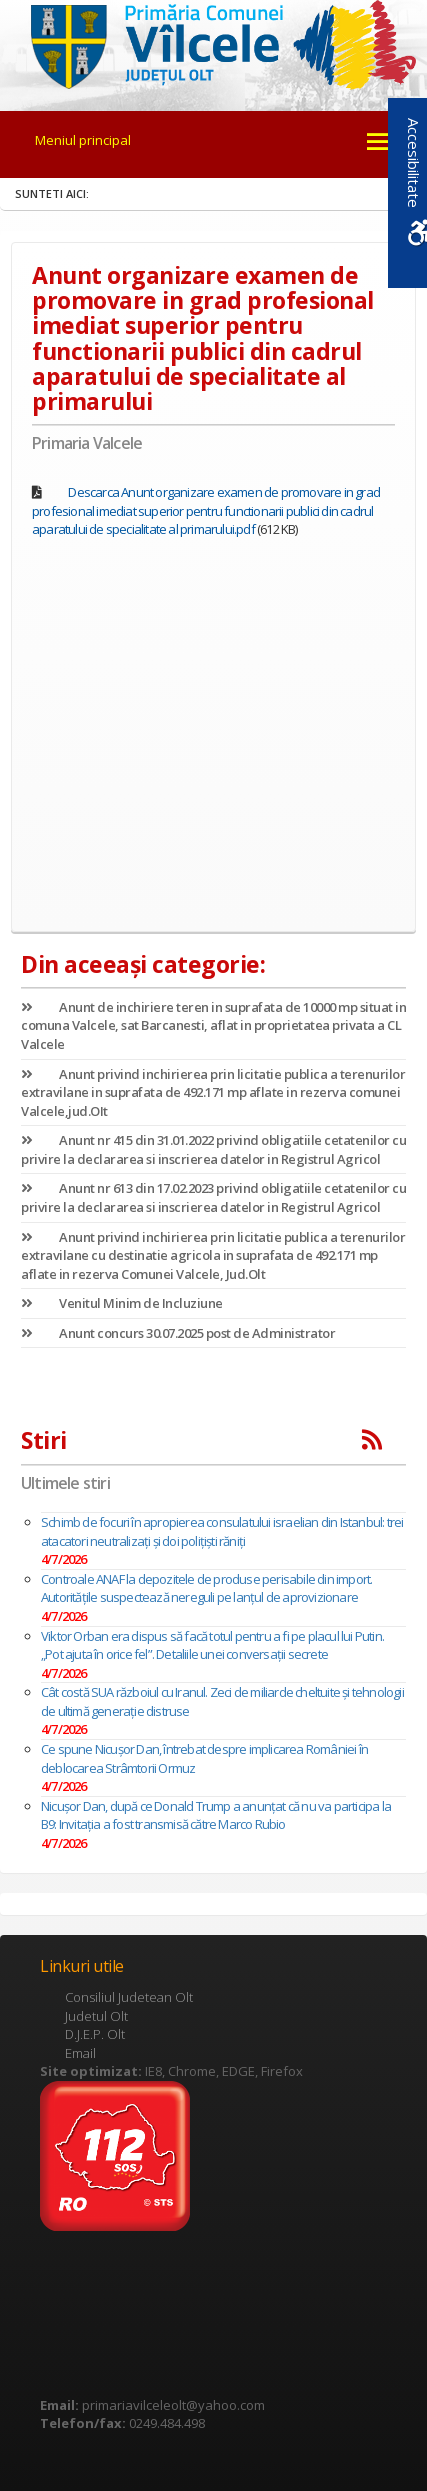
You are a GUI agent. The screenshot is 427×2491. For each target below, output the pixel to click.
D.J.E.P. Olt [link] (95, 2034)
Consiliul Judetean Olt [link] (129, 1997)
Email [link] (80, 2053)
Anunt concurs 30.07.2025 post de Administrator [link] (178, 1333)
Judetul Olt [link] (96, 2016)
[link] (213, 44)
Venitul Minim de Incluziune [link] (122, 1303)
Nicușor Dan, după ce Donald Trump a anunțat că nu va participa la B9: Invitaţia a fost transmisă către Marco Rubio (216, 1815)
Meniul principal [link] (83, 140)
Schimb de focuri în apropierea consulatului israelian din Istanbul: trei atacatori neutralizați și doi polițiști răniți (222, 1531)
